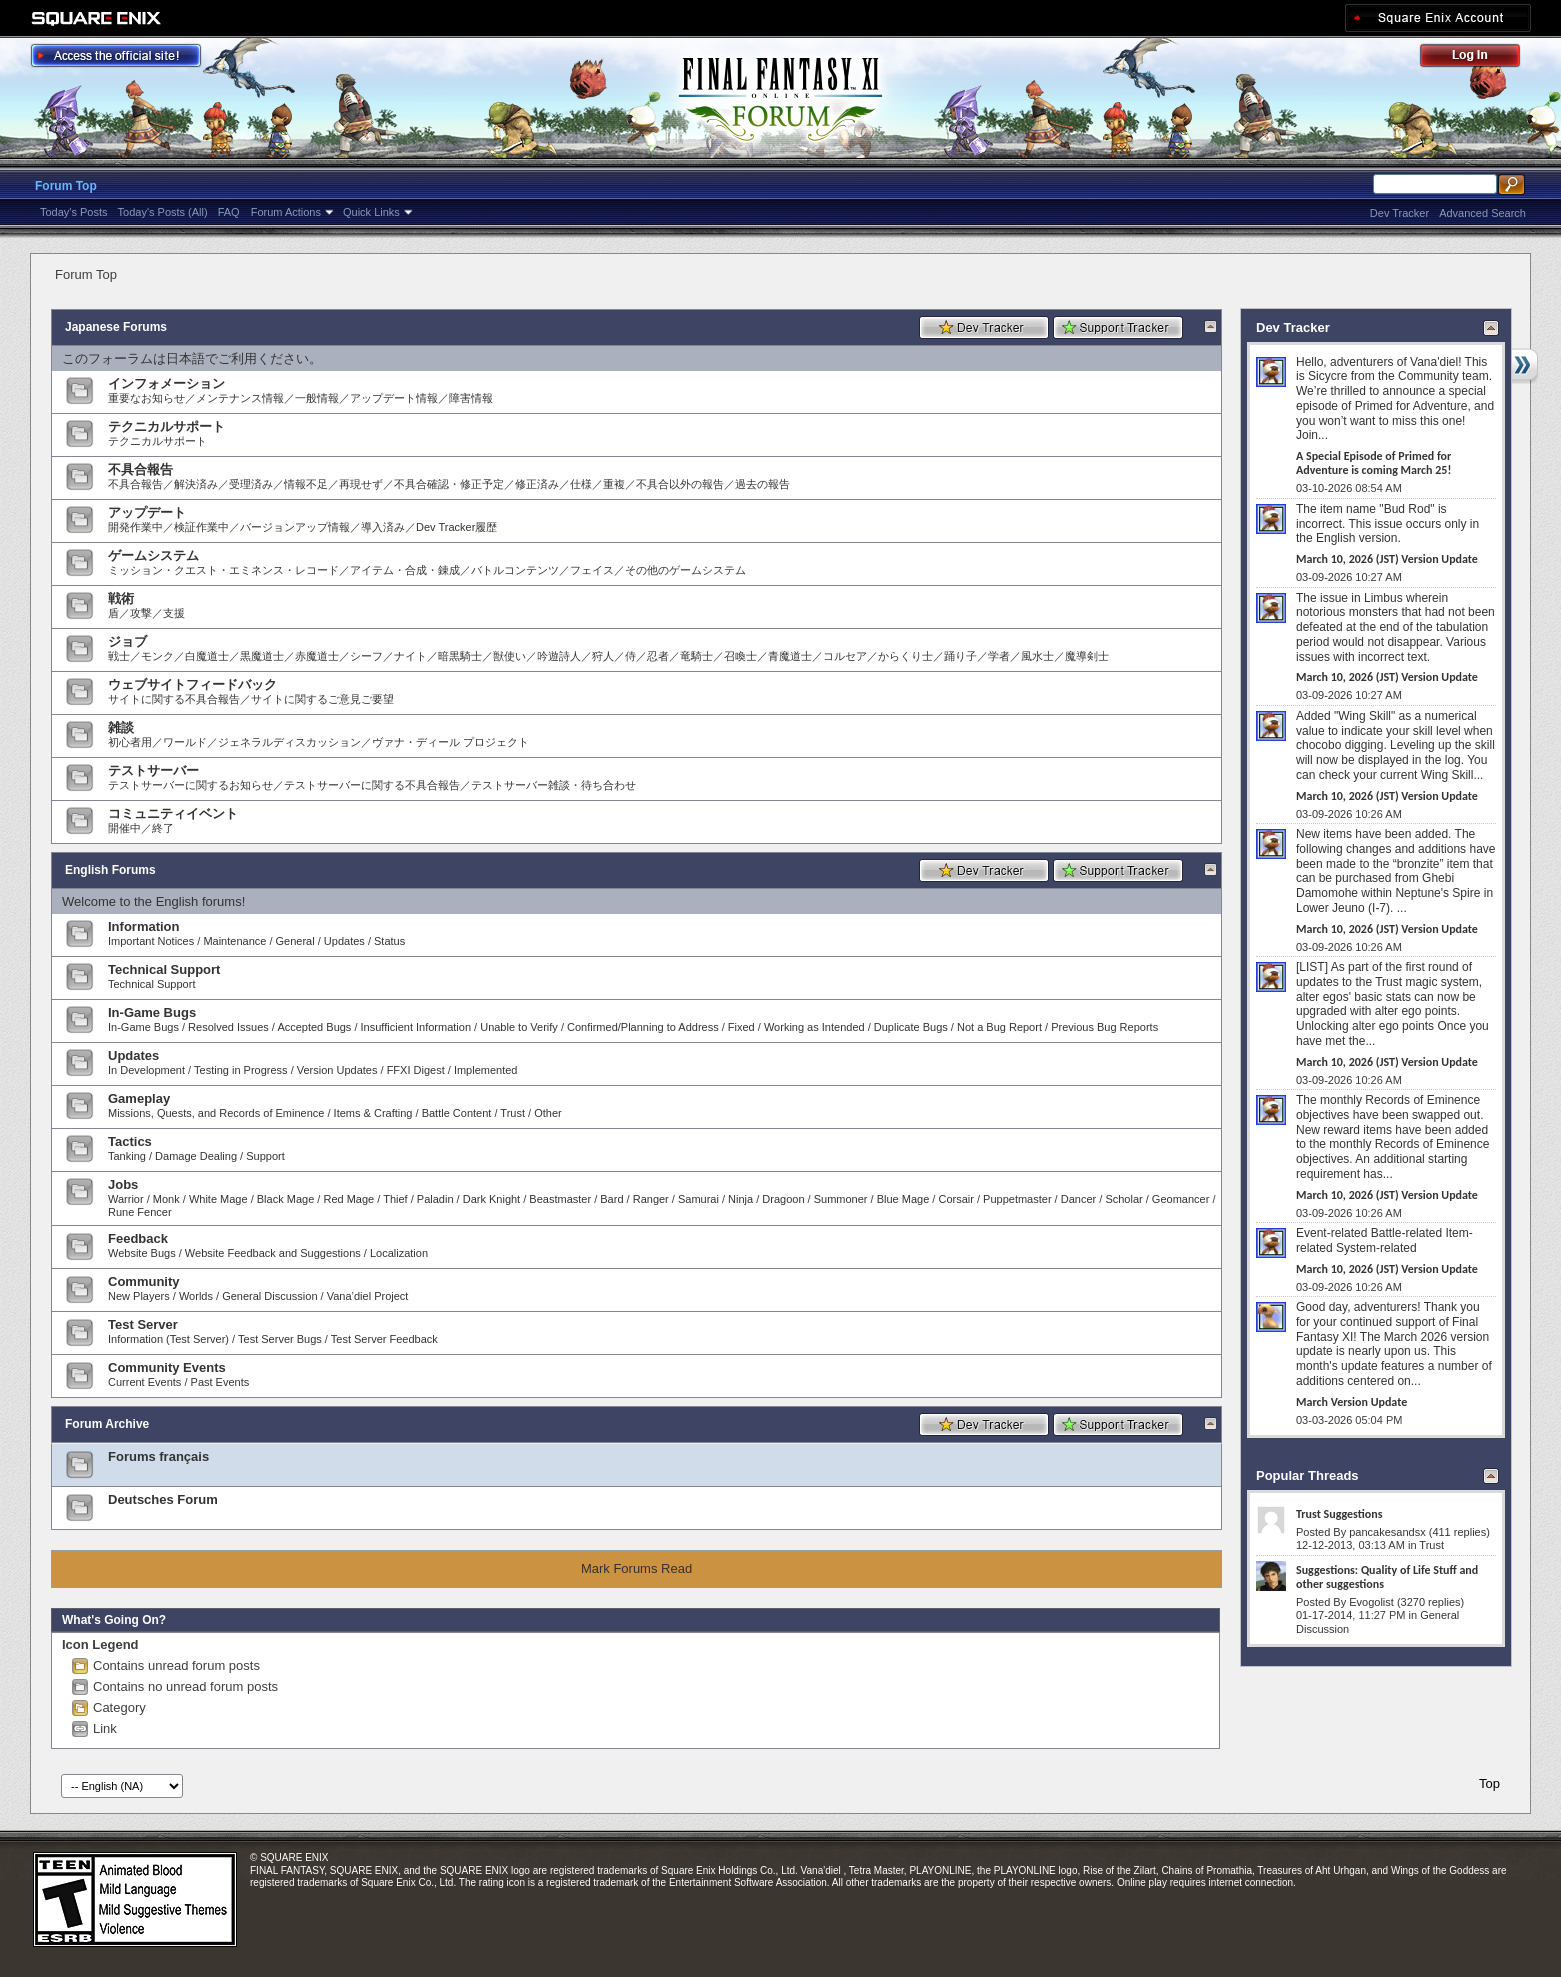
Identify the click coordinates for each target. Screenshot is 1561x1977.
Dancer (1078, 1199)
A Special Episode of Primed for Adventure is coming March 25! (1373, 463)
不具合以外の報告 (680, 484)
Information (144, 926)
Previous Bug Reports (1104, 1027)
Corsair (955, 1199)
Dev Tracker (1399, 213)
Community (144, 1281)
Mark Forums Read (636, 1568)
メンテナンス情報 (240, 398)
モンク (157, 656)
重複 (614, 484)
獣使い (509, 656)
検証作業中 (201, 527)
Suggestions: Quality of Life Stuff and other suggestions (1387, 1577)
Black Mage (285, 1199)
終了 (163, 828)
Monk (166, 1199)
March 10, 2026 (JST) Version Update (1387, 559)
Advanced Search (1482, 213)
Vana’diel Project (368, 1296)
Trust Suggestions (1339, 1514)
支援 (174, 613)
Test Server (143, 1324)
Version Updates (337, 1070)
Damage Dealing (196, 1156)
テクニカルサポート (166, 426)
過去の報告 (762, 484)
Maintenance (234, 941)
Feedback (138, 1238)
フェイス (592, 570)
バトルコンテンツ (515, 570)
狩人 (603, 656)
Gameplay (139, 1098)
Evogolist (1371, 1602)
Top (1489, 1783)
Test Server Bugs (280, 1339)
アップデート (147, 512)
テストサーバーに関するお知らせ (190, 785)
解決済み (196, 484)
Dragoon (783, 1199)
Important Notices (151, 941)
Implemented (486, 1070)
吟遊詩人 (559, 656)
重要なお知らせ (146, 398)
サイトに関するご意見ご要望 (322, 699)
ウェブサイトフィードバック (192, 684)
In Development (146, 1070)
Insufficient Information (416, 1027)
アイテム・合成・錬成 (405, 570)
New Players (139, 1296)
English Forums (110, 870)
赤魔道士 (317, 656)
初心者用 (130, 742)
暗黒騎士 (460, 656)
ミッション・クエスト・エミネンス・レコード (223, 570)
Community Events (167, 1367)
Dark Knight (491, 1199)
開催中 (124, 828)
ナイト (410, 656)
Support (265, 1156)
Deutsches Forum (163, 1499)
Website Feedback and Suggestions (273, 1253)
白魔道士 (207, 656)
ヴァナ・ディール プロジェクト (450, 742)
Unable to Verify (519, 1027)
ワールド (185, 742)
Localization (399, 1253)
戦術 (121, 598)
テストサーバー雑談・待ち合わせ (553, 785)
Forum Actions (286, 212)
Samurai (698, 1199)
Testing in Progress (241, 1070)
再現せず (361, 484)
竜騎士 (696, 656)
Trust (512, 1113)
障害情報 (471, 398)
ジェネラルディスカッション (289, 742)
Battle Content (457, 1113)
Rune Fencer (140, 1212)
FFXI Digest (416, 1070)
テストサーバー (153, 770)
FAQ (229, 212)
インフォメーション (166, 383)
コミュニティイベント (173, 813)
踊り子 (960, 656)
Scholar (1123, 1199)
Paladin (435, 1199)
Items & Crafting (373, 1113)
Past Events (220, 1382)
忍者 (658, 656)
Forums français (158, 1456)
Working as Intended (814, 1027)
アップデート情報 (394, 398)
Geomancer (1180, 1199)
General (295, 941)
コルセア (845, 656)
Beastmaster (560, 1199)
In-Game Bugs (152, 1012)
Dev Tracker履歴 (456, 527)
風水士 (1037, 656)
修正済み (537, 484)
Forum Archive (107, 1424)
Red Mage (348, 1199)
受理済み (251, 484)
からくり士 (905, 656)
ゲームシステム (153, 555)
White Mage (218, 1199)
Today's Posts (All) (163, 212)
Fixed (741, 1027)
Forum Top (66, 186)
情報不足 (306, 484)
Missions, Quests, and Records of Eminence (216, 1113)
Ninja (740, 1199)
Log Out (1480, 58)
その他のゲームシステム (685, 570)
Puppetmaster (1017, 1199)
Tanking (127, 1156)
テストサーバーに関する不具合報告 (372, 785)
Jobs (123, 1184)
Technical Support (164, 969)
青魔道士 (790, 656)
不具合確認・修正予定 (449, 484)
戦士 (119, 656)
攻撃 (141, 613)
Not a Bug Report (999, 1027)
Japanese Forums (116, 327)
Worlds (196, 1296)
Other (548, 1113)
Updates (344, 941)
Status (389, 941)
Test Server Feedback (384, 1339)
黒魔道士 (262, 656)
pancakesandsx (1387, 1532)
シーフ (366, 656)
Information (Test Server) (168, 1339)
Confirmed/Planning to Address (643, 1027)
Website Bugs (142, 1253)
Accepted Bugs (314, 1027)
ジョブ (127, 641)
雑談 (121, 727)
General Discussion (269, 1296)
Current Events (144, 1382)
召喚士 (740, 656)
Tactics (130, 1141)
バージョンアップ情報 (295, 527)
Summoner (841, 1199)
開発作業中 (135, 527)
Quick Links (371, 212)
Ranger (651, 1199)
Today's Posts (74, 212)
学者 (999, 656)
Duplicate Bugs (911, 1027)
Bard (611, 1199)
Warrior (126, 1199)
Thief (395, 1199)
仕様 (581, 484)
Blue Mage (903, 1199)
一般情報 (317, 398)
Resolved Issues (228, 1027)
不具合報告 (140, 469)
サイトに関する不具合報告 (174, 699)
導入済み (383, 527)
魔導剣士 (1087, 656)
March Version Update (1351, 1402)
